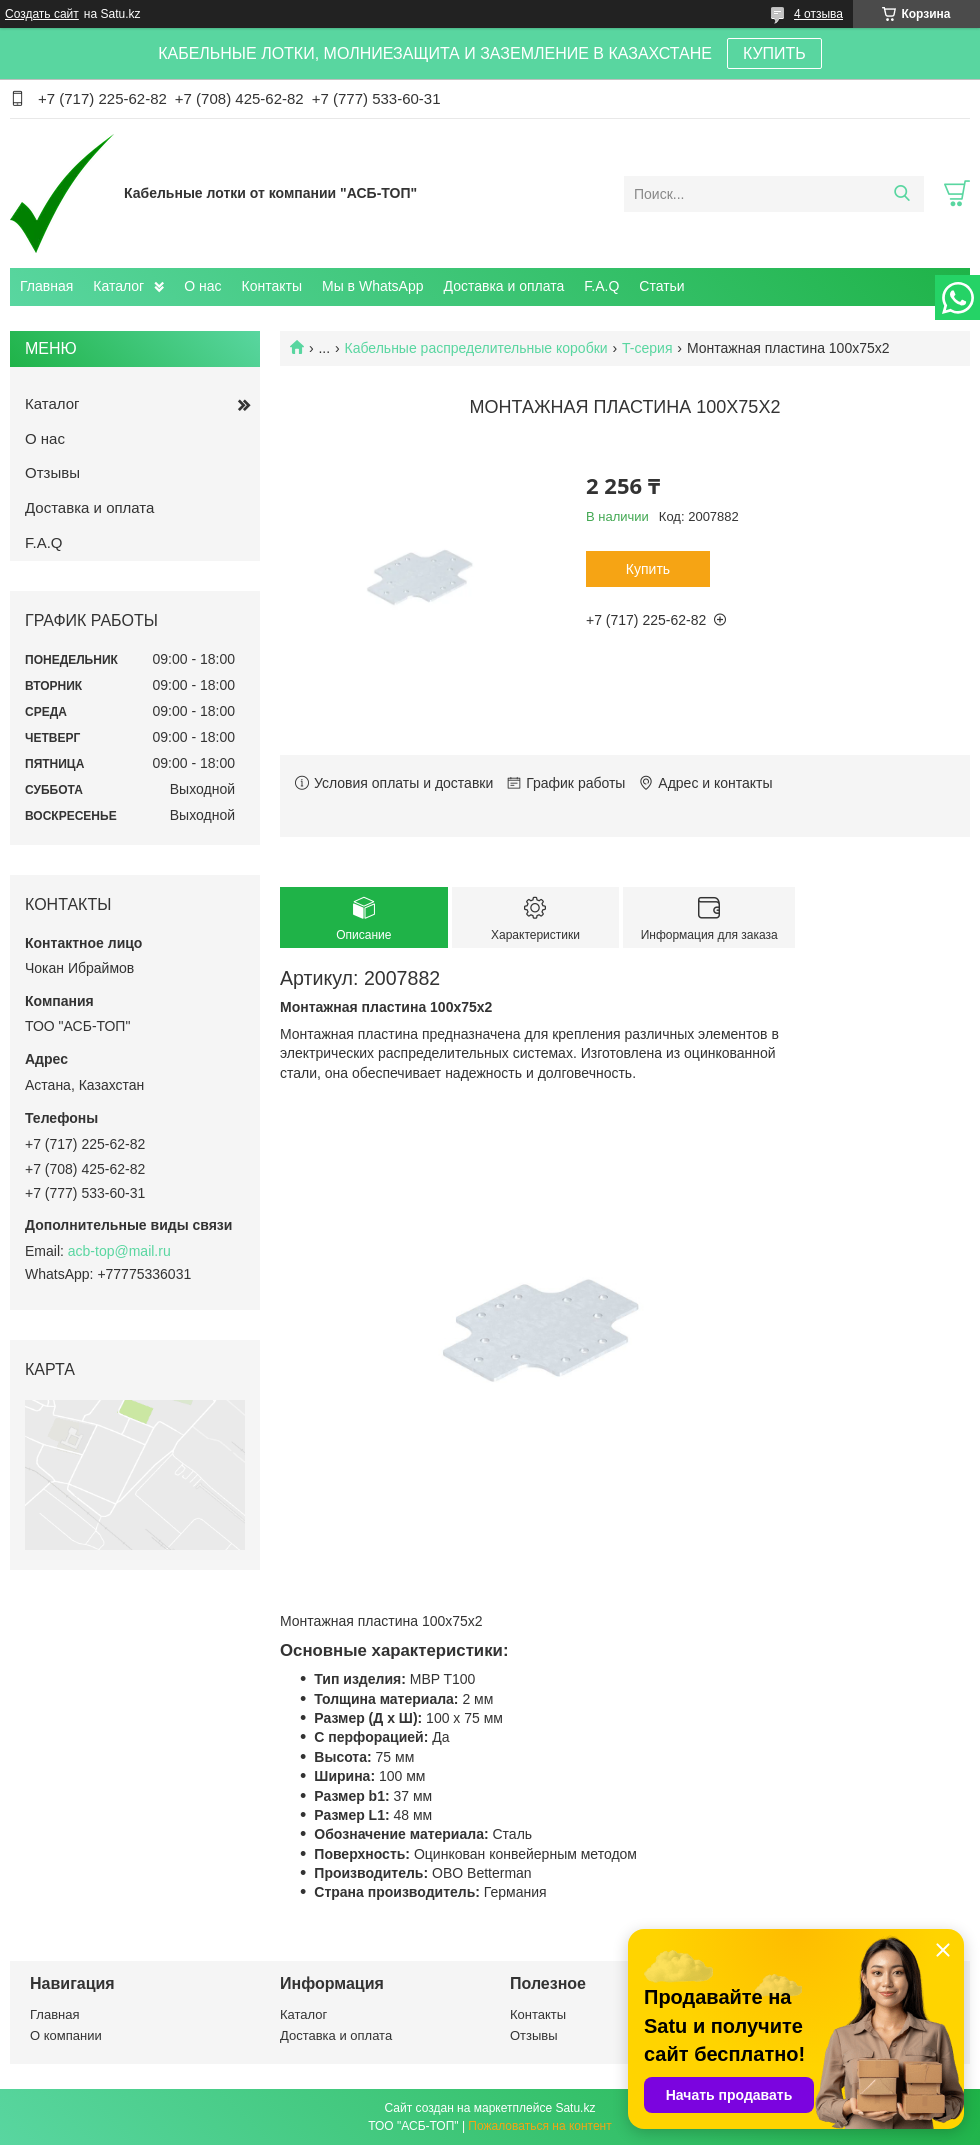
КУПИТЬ (774, 53)
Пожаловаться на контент (539, 2126)
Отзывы (52, 472)
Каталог (118, 286)
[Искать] (901, 194)
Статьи (661, 286)
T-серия (647, 348)
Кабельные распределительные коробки (476, 348)
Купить (648, 569)
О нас (202, 286)
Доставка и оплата (504, 286)
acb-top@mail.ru (119, 1251)
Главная (46, 286)
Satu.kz (575, 2108)
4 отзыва (818, 14)
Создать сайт (42, 14)
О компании (66, 2035)
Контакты (272, 286)
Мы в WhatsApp (373, 286)
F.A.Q (601, 286)
